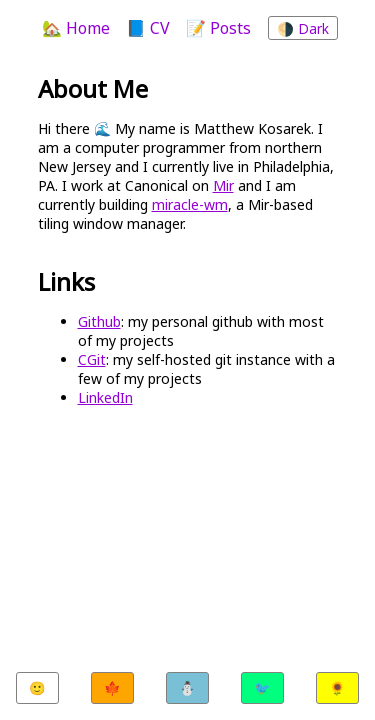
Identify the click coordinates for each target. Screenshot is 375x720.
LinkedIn (105, 397)
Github (99, 321)
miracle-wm (190, 204)
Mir (223, 185)
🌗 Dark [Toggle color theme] (303, 28)
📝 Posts (218, 28)
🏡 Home (76, 28)
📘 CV (148, 28)
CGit (92, 359)
